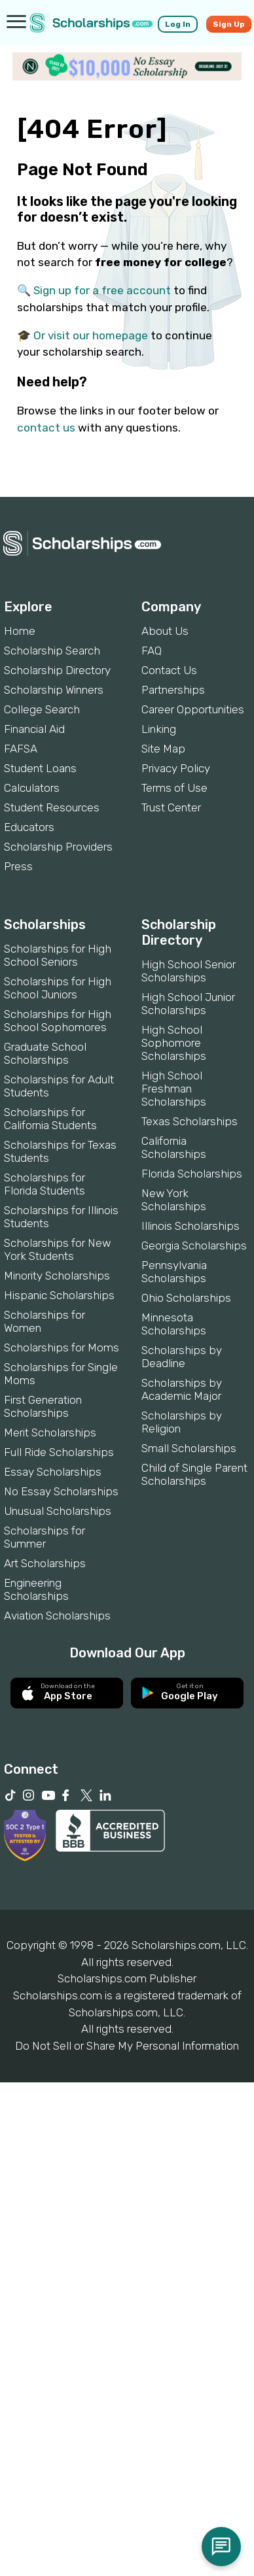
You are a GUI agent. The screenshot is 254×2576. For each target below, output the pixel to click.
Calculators (32, 787)
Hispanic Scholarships (59, 1295)
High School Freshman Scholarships (173, 1088)
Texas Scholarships (189, 1121)
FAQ (151, 650)
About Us (165, 630)
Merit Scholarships (50, 1432)
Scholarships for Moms (61, 1347)
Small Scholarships (188, 1448)
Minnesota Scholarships (173, 1324)
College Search (42, 709)
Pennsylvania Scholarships (174, 1272)
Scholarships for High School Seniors (57, 955)
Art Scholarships (45, 1563)
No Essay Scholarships (61, 1491)
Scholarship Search (52, 650)
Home (19, 630)
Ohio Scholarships (186, 1297)
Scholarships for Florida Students (44, 1184)
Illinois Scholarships (190, 1225)
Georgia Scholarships (194, 1245)
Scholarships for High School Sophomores (57, 1021)
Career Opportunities (192, 709)
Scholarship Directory (57, 670)
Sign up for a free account (102, 290)
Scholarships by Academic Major (181, 1389)
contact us (46, 427)
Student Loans (40, 768)
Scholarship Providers (58, 846)
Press (18, 866)
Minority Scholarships (57, 1275)
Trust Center (171, 807)
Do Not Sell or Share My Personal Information (127, 2045)
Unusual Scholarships (57, 1510)
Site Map (163, 748)
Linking (158, 729)
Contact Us (169, 670)
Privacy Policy (175, 768)
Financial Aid (34, 729)
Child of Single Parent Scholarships (194, 1474)
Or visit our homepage (90, 335)
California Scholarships (173, 1147)
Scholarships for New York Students (57, 1249)
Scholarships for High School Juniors (57, 988)
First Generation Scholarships (43, 1406)
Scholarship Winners (53, 689)
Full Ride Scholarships (59, 1452)
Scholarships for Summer (44, 1537)
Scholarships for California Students (50, 1119)
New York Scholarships (173, 1200)
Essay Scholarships (52, 1471)
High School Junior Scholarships (188, 1004)
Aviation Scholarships (57, 1615)
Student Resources (52, 807)
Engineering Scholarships (36, 1589)
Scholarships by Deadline (181, 1357)
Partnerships (173, 689)
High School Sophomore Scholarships (173, 1042)
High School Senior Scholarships (188, 971)
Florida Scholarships (191, 1173)
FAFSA (20, 748)
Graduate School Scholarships (45, 1053)
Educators (29, 827)
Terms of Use (174, 787)
